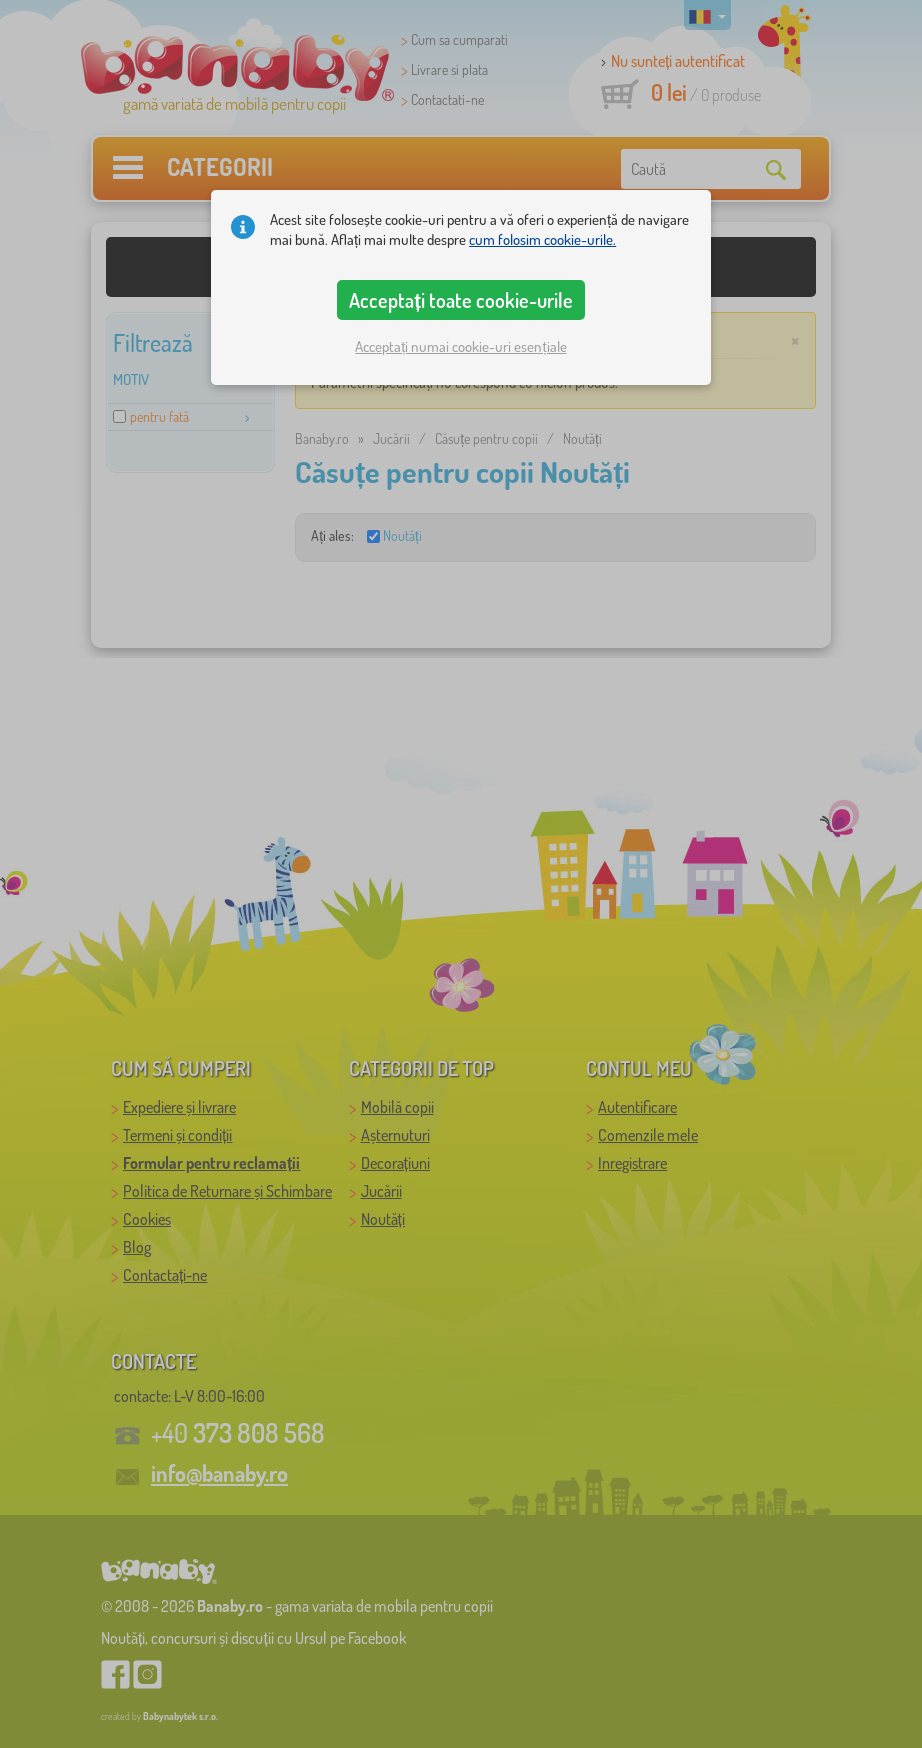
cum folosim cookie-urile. (542, 239)
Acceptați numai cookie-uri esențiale (460, 346)
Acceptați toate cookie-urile (461, 300)
